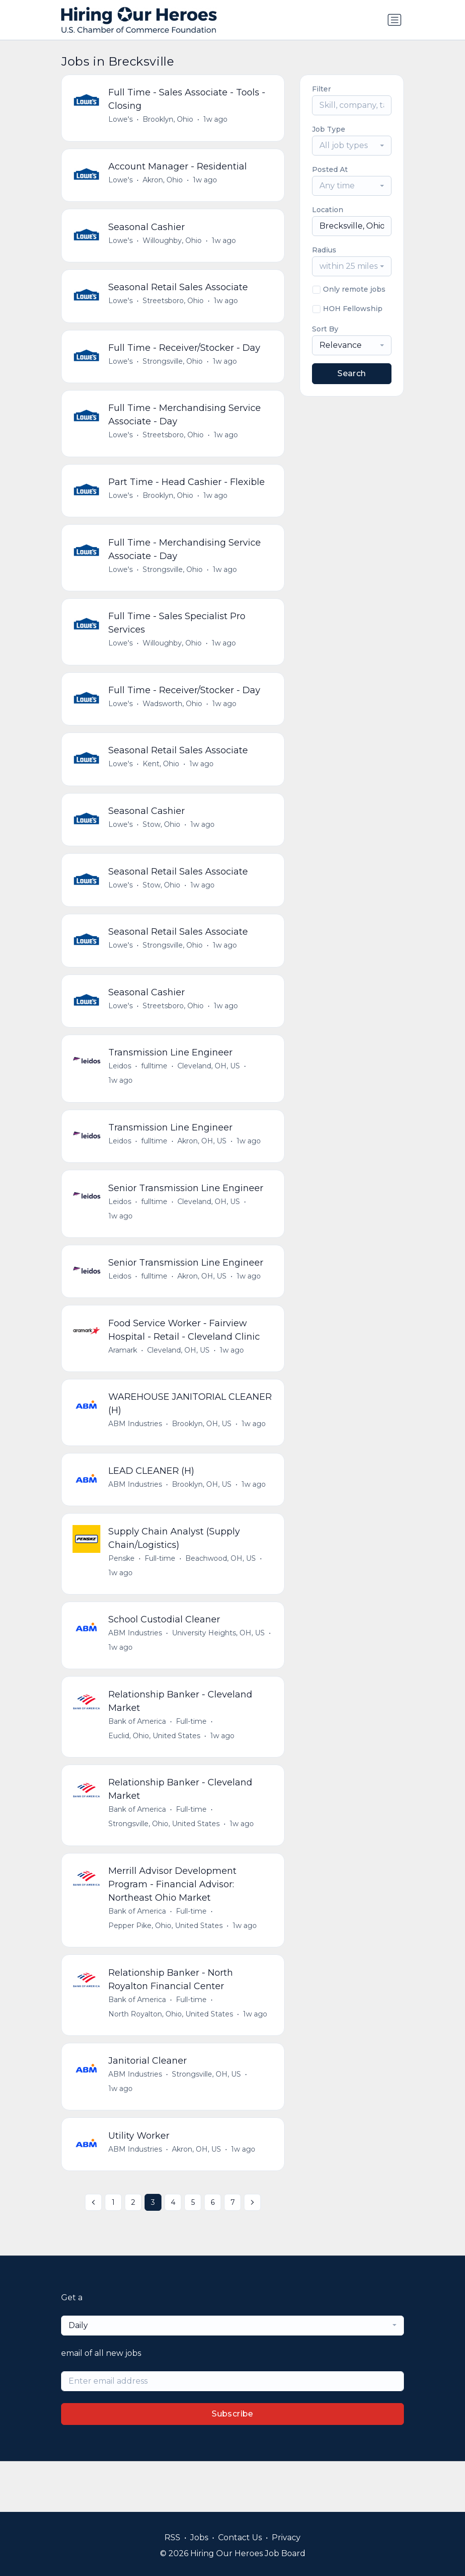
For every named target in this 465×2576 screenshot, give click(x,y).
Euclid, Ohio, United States (155, 1776)
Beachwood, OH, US (221, 1596)
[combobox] (351, 146)
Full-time (161, 1596)
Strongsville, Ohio (174, 368)
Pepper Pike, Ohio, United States (166, 1970)
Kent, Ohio (162, 781)
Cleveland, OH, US (209, 1092)
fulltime (155, 1092)
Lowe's (121, 120)
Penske (122, 1596)
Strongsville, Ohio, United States (165, 1866)
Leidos (120, 1092)
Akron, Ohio (164, 182)
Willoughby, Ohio (173, 244)
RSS (172, 2537)
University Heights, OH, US (219, 1672)
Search (351, 373)
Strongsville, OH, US (207, 2122)
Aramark (123, 1382)
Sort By (325, 328)
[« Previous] (93, 2253)
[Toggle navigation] (394, 19)
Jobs (199, 2537)
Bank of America (138, 1762)
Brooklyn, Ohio (169, 120)
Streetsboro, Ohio (174, 306)
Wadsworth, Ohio (173, 719)
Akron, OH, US (203, 1168)
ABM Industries (136, 1458)
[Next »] (252, 2253)
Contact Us (240, 2537)
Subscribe (232, 2464)
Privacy (286, 2537)
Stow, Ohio (162, 843)
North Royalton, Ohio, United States (171, 2060)
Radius (324, 249)
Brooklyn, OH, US (202, 1458)
